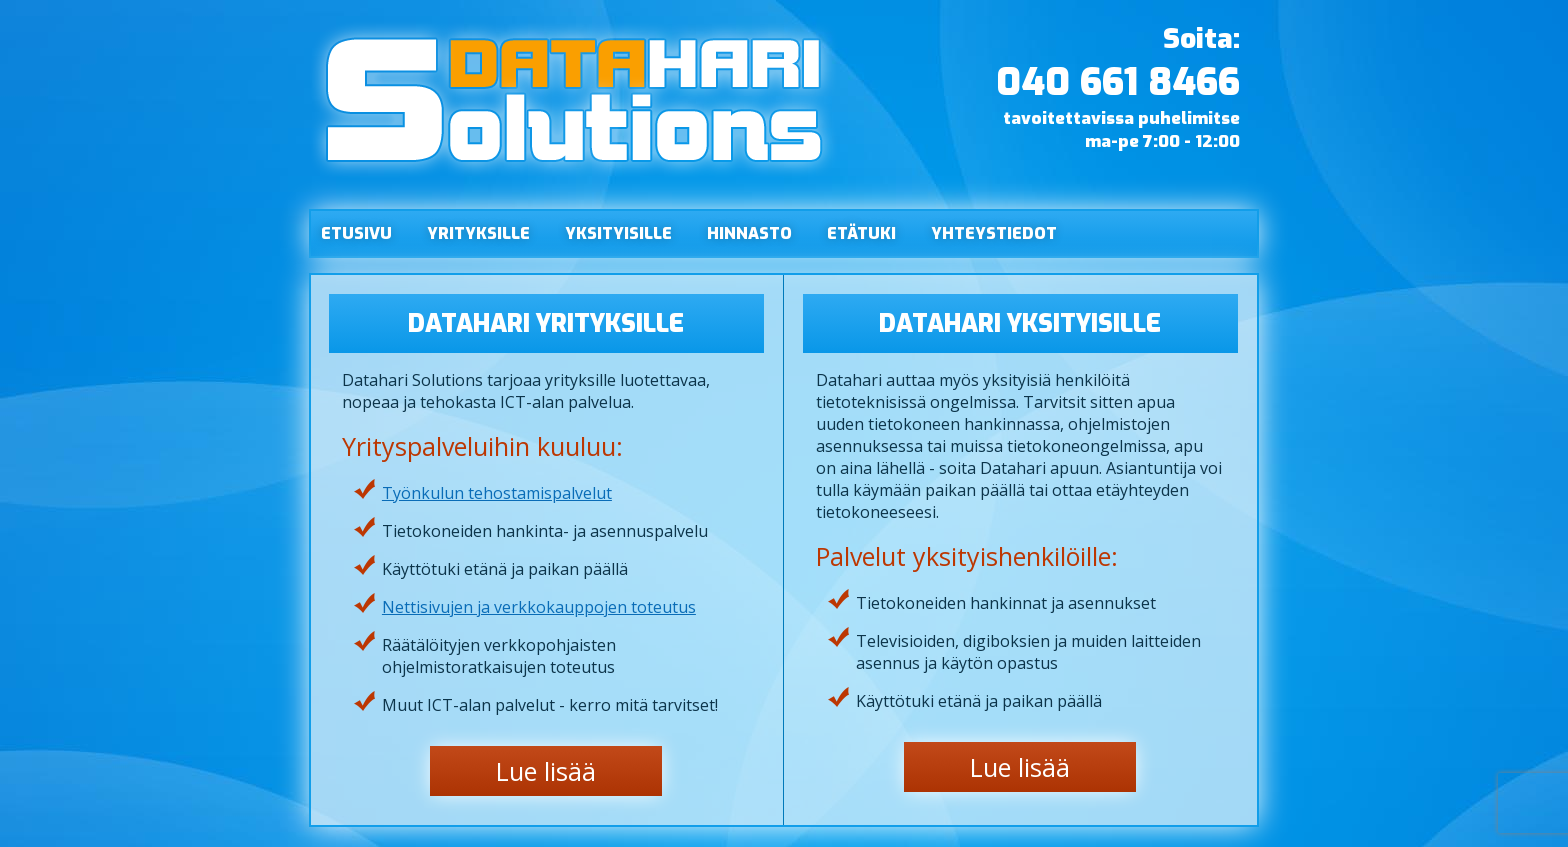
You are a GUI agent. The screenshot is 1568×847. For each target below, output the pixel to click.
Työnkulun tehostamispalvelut (497, 493)
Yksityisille (618, 233)
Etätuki (861, 233)
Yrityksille (478, 233)
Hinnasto (749, 233)
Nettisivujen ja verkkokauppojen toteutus (539, 607)
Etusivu (356, 233)
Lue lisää (546, 771)
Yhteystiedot (994, 233)
